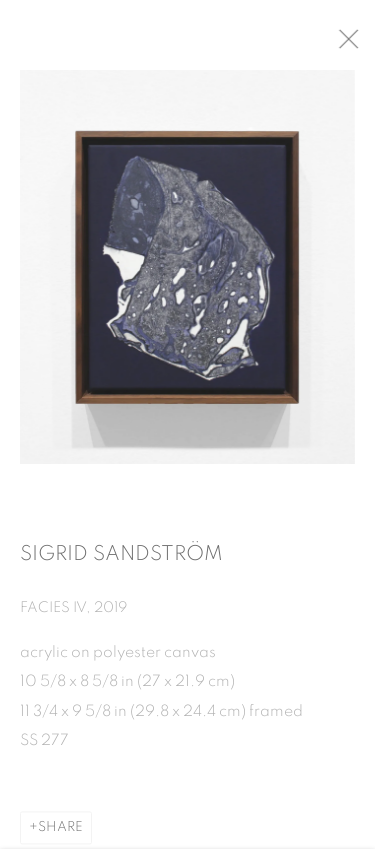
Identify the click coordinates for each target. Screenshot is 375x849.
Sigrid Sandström (121, 559)
